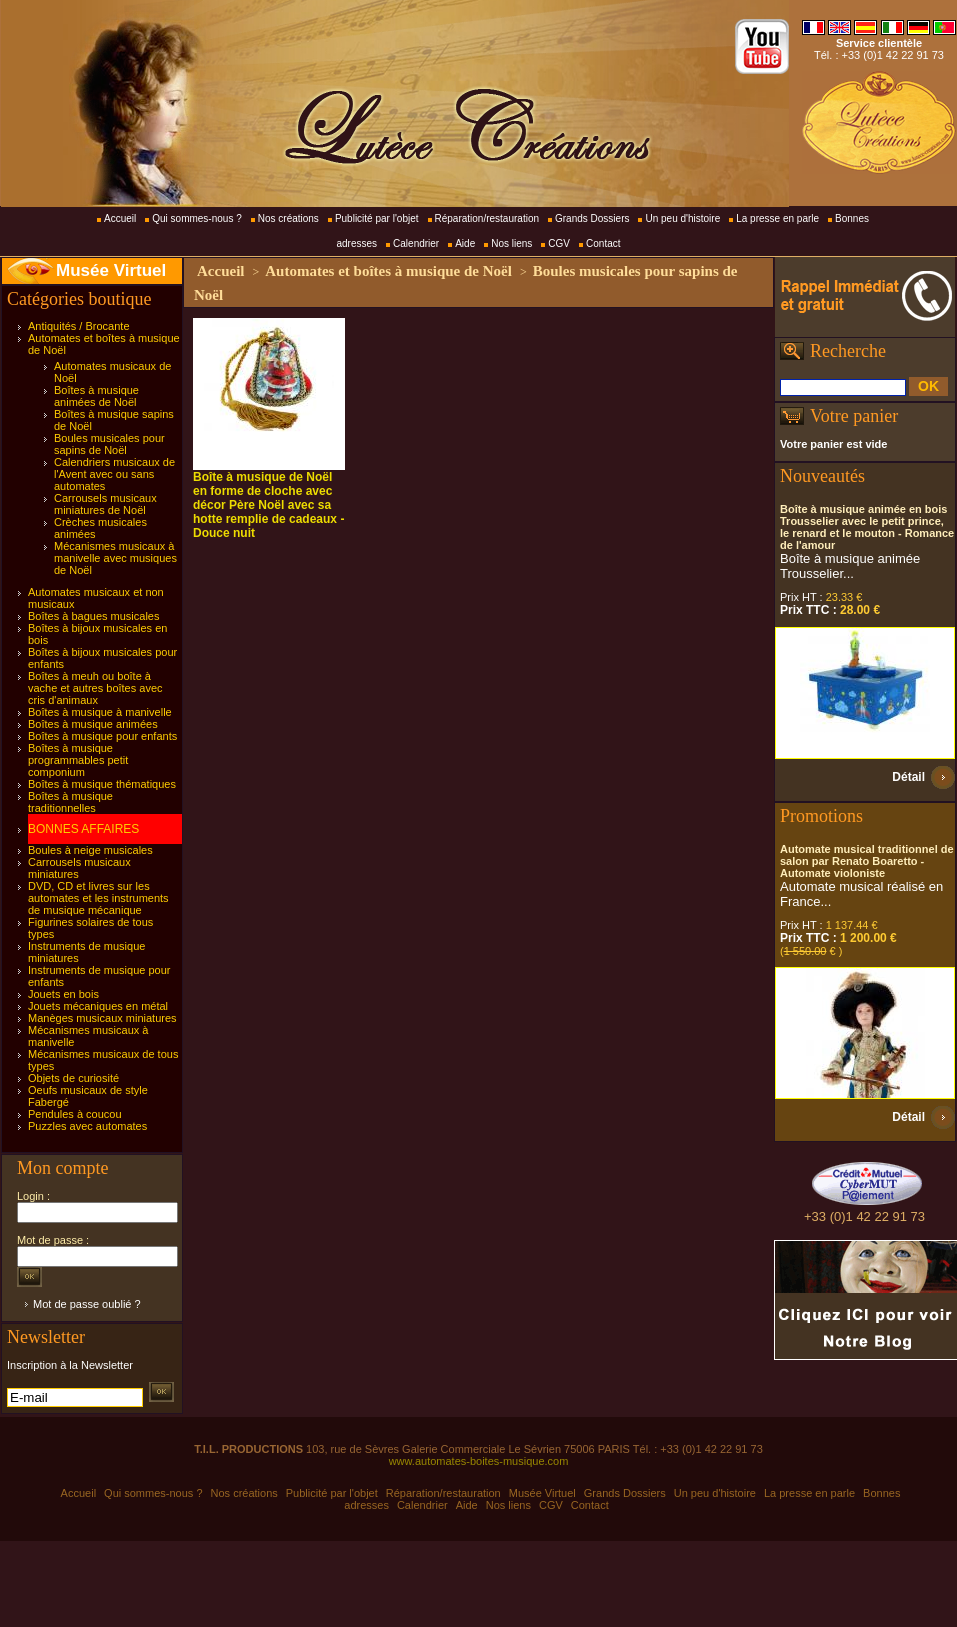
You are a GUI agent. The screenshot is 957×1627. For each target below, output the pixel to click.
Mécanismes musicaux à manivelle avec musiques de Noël (115, 558)
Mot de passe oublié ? (87, 1304)
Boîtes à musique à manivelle (100, 712)
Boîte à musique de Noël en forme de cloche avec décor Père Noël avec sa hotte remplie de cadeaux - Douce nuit (268, 505)
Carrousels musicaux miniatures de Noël (105, 504)
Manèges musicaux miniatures (102, 1018)
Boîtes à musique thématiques (102, 784)
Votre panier (854, 416)
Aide (465, 243)
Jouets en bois (63, 994)
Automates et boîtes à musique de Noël (388, 271)
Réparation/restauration (487, 218)
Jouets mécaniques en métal (98, 1006)
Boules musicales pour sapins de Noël (109, 444)
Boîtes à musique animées (93, 724)
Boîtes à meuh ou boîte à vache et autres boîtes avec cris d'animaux (95, 688)
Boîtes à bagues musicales (93, 616)
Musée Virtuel (111, 270)
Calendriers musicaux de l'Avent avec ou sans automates (114, 474)
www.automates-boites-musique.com (479, 1461)
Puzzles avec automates (87, 1126)
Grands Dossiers (592, 218)
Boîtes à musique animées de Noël (96, 396)
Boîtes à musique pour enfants (102, 736)
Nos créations (288, 218)
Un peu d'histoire (682, 218)
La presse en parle (777, 218)
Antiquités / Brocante (79, 326)
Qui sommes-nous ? (196, 218)
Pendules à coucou (75, 1114)
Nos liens (511, 243)
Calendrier (416, 243)
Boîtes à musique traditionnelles (70, 802)
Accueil (120, 218)
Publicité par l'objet (377, 218)
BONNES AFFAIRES (83, 829)
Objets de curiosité (73, 1078)
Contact (603, 243)
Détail (908, 777)
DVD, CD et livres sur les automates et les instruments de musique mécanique (98, 898)
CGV (559, 243)
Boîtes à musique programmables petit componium (78, 760)
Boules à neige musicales (90, 850)
